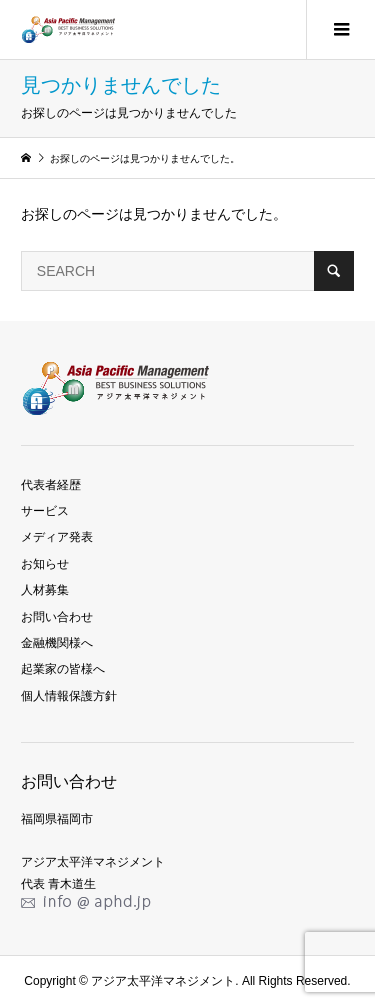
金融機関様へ (57, 643)
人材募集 (45, 590)
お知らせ (45, 564)
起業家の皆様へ (63, 669)
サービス (45, 511)
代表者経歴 (51, 485)
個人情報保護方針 (69, 696)
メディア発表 (57, 537)
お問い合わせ (57, 617)
